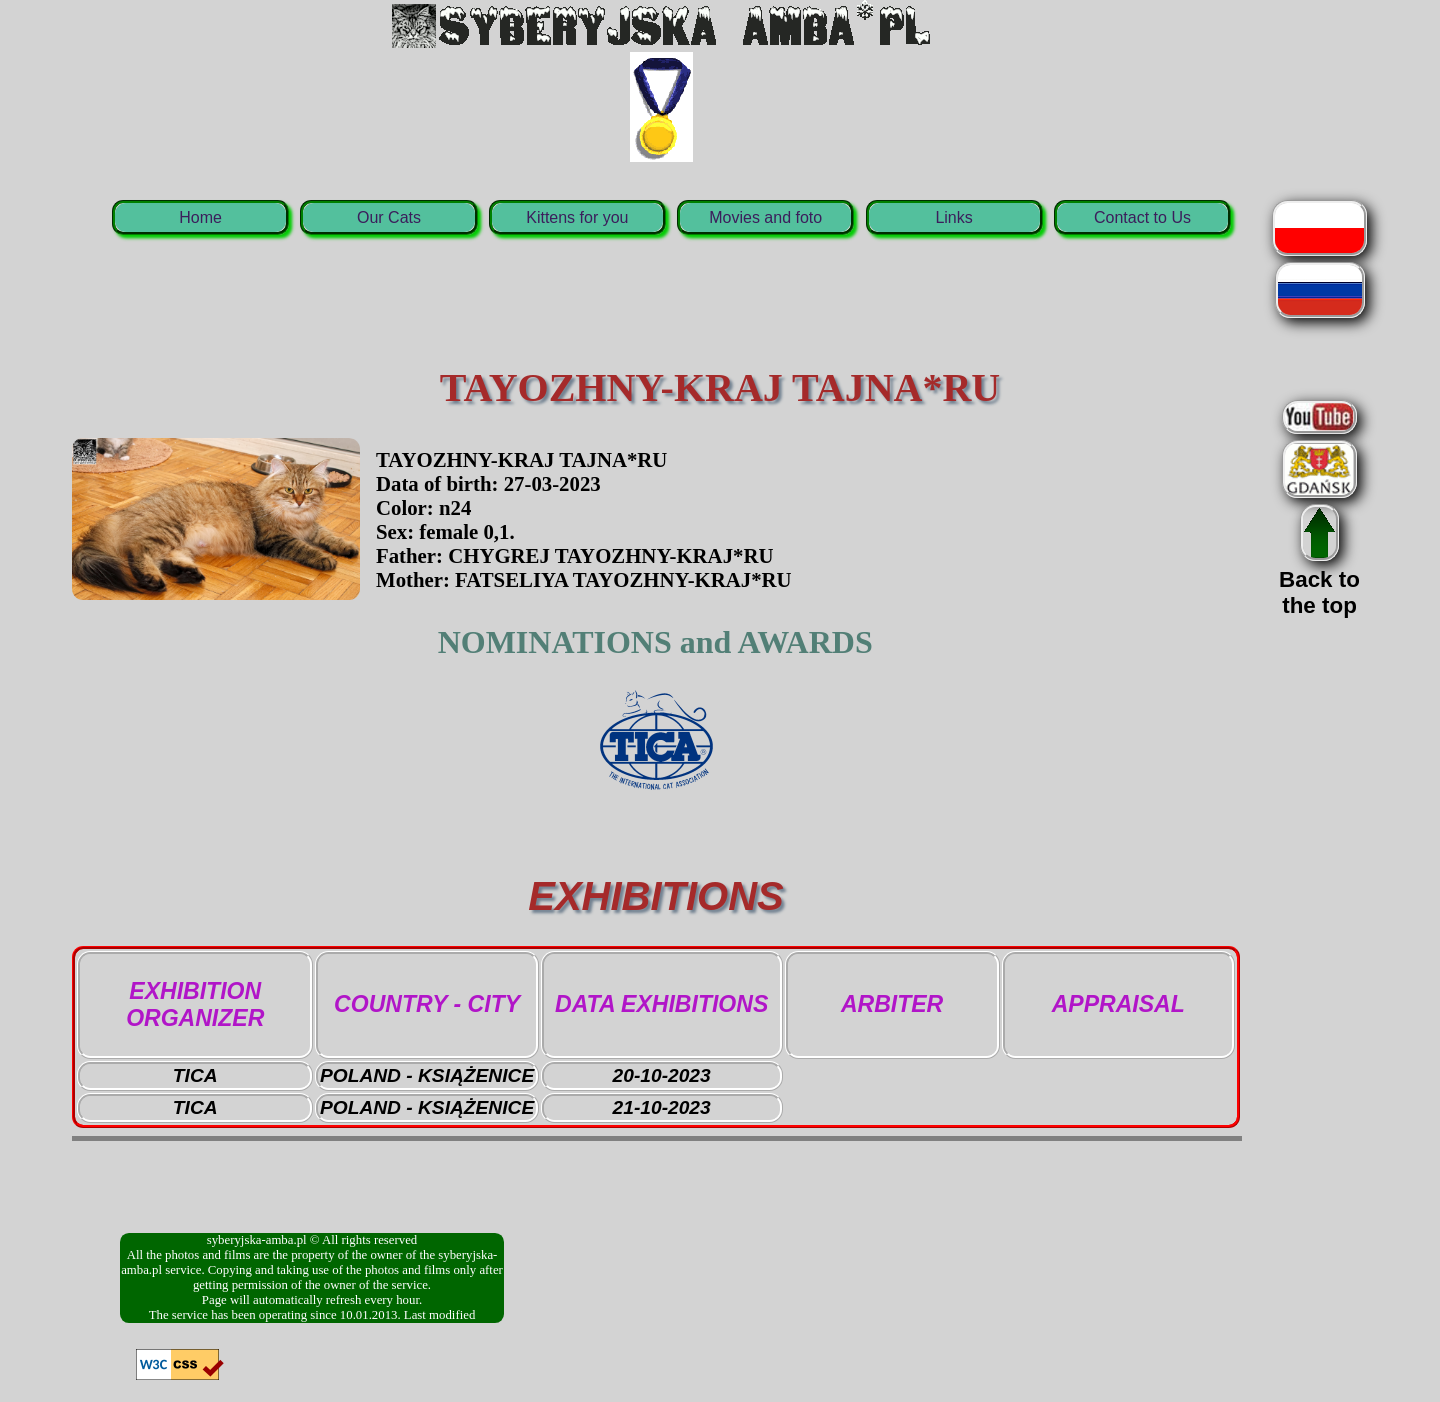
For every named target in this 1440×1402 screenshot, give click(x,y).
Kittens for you (577, 217)
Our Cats (389, 217)
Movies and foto (765, 217)
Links (953, 217)
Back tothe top (1319, 579)
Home (200, 217)
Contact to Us (1142, 217)
